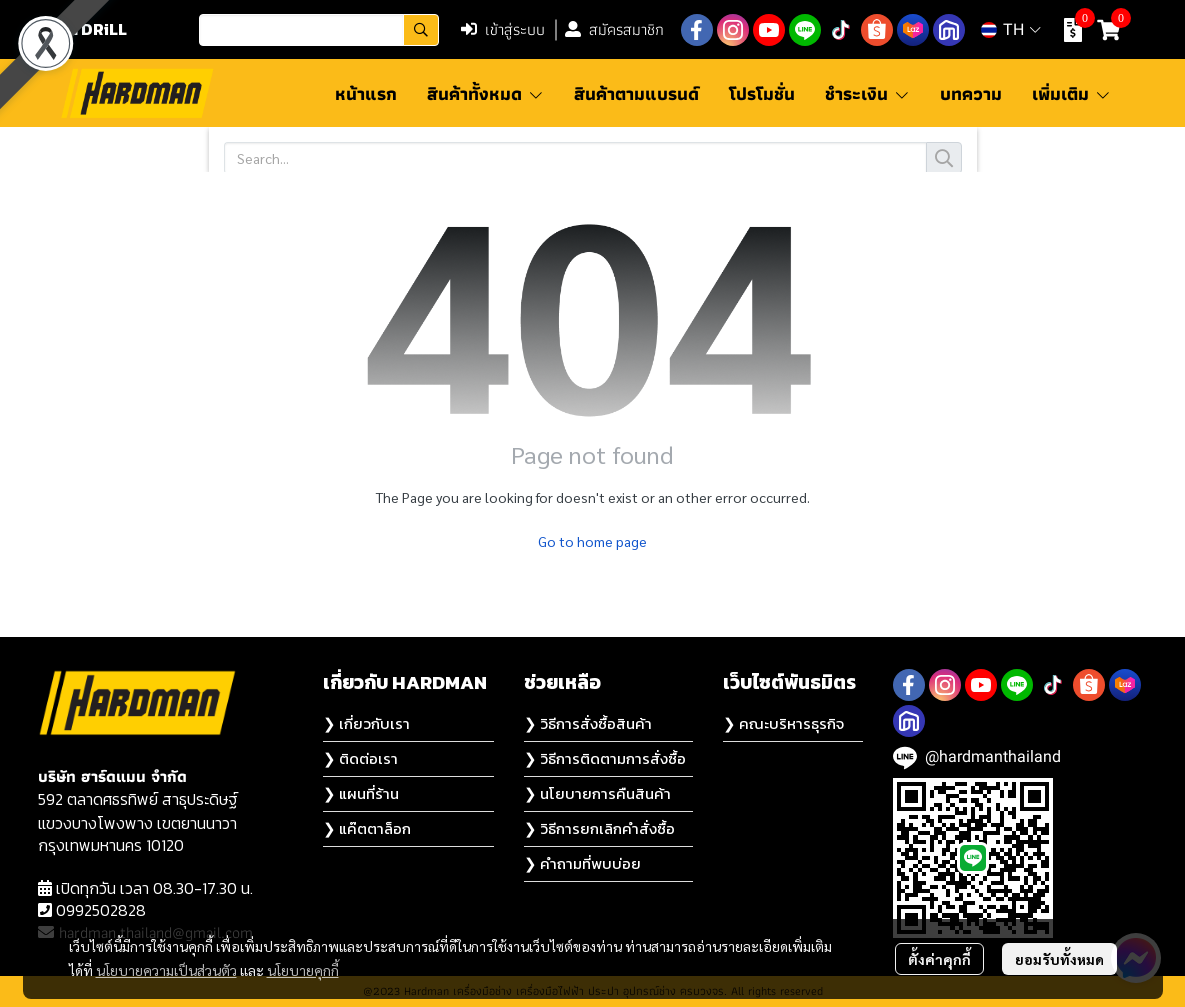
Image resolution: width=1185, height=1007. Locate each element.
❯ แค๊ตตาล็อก (367, 828)
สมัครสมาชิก (614, 29)
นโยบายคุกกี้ (303, 970)
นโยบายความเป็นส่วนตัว (166, 970)
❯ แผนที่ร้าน (361, 793)
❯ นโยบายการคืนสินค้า (597, 793)
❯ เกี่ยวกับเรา (366, 723)
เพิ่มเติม (1071, 93)
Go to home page (592, 541)
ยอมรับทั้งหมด (1059, 959)
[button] (319, 30)
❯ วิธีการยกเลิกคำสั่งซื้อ (599, 828)
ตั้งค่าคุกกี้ (939, 959)
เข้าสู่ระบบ (503, 29)
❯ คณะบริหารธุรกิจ (783, 723)
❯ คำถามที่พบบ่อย (582, 863)
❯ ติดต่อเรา (360, 758)
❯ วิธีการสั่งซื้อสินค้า (588, 723)
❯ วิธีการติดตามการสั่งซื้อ (605, 758)
